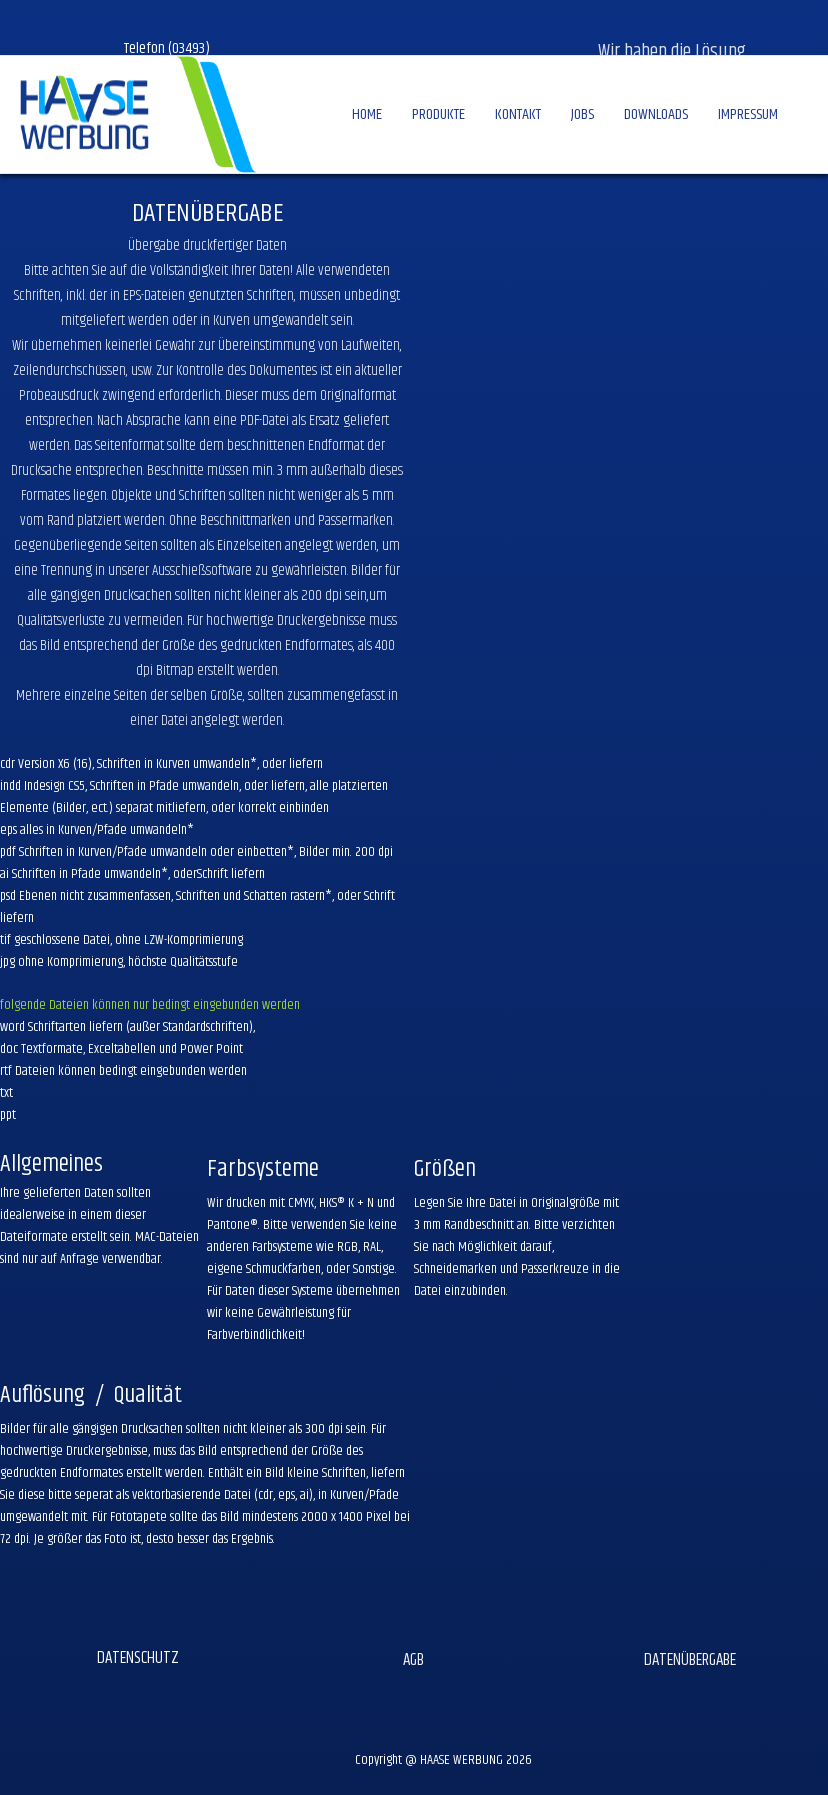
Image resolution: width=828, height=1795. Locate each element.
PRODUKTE (438, 114)
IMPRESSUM (748, 114)
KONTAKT (518, 114)
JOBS (582, 114)
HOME (367, 114)
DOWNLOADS (656, 114)
